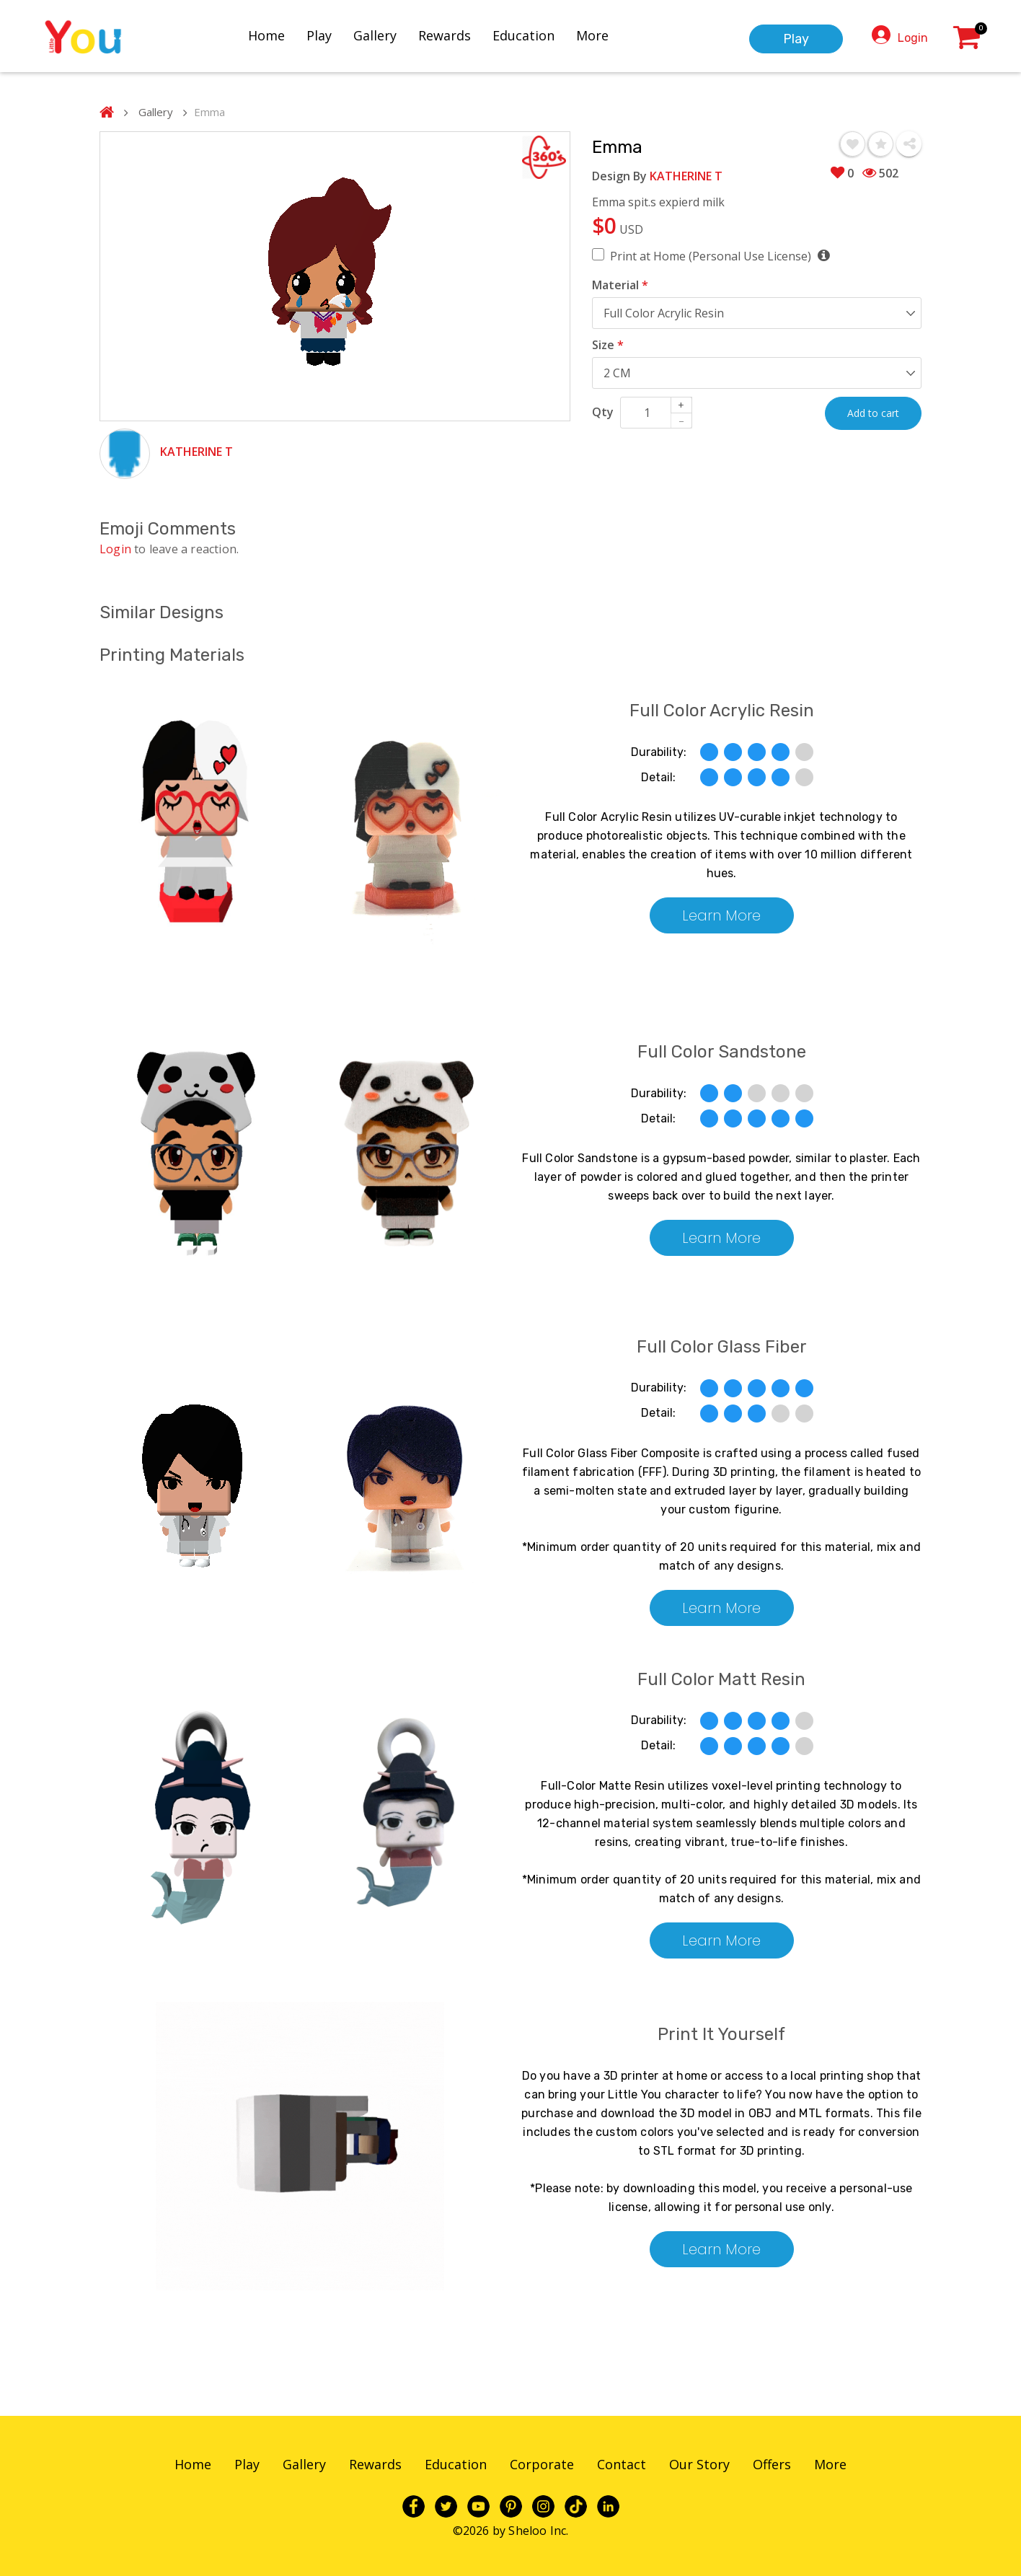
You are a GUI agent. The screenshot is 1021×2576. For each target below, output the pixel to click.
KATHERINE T (196, 452)
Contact (621, 2464)
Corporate (542, 2464)
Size (608, 345)
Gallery (388, 34)
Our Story (699, 2464)
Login (913, 36)
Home (279, 34)
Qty (603, 412)
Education (536, 34)
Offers (772, 2464)
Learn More (721, 915)
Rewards (457, 34)
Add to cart (873, 413)
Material (620, 285)
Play (332, 34)
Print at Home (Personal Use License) (719, 256)
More (605, 34)
